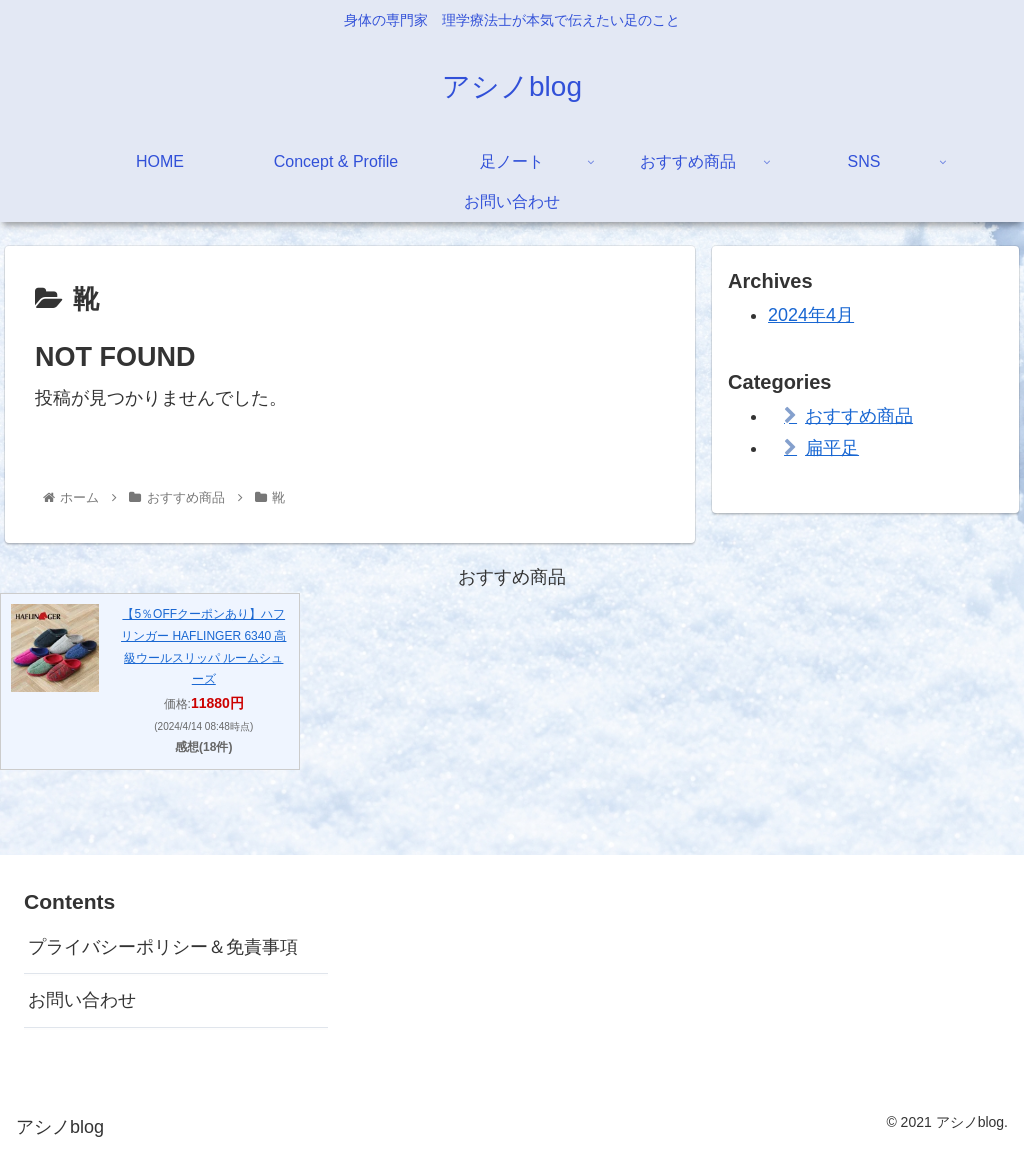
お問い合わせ (82, 1000)
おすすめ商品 (859, 416)
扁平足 (832, 448)
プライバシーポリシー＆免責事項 (163, 947)
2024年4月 (811, 315)
